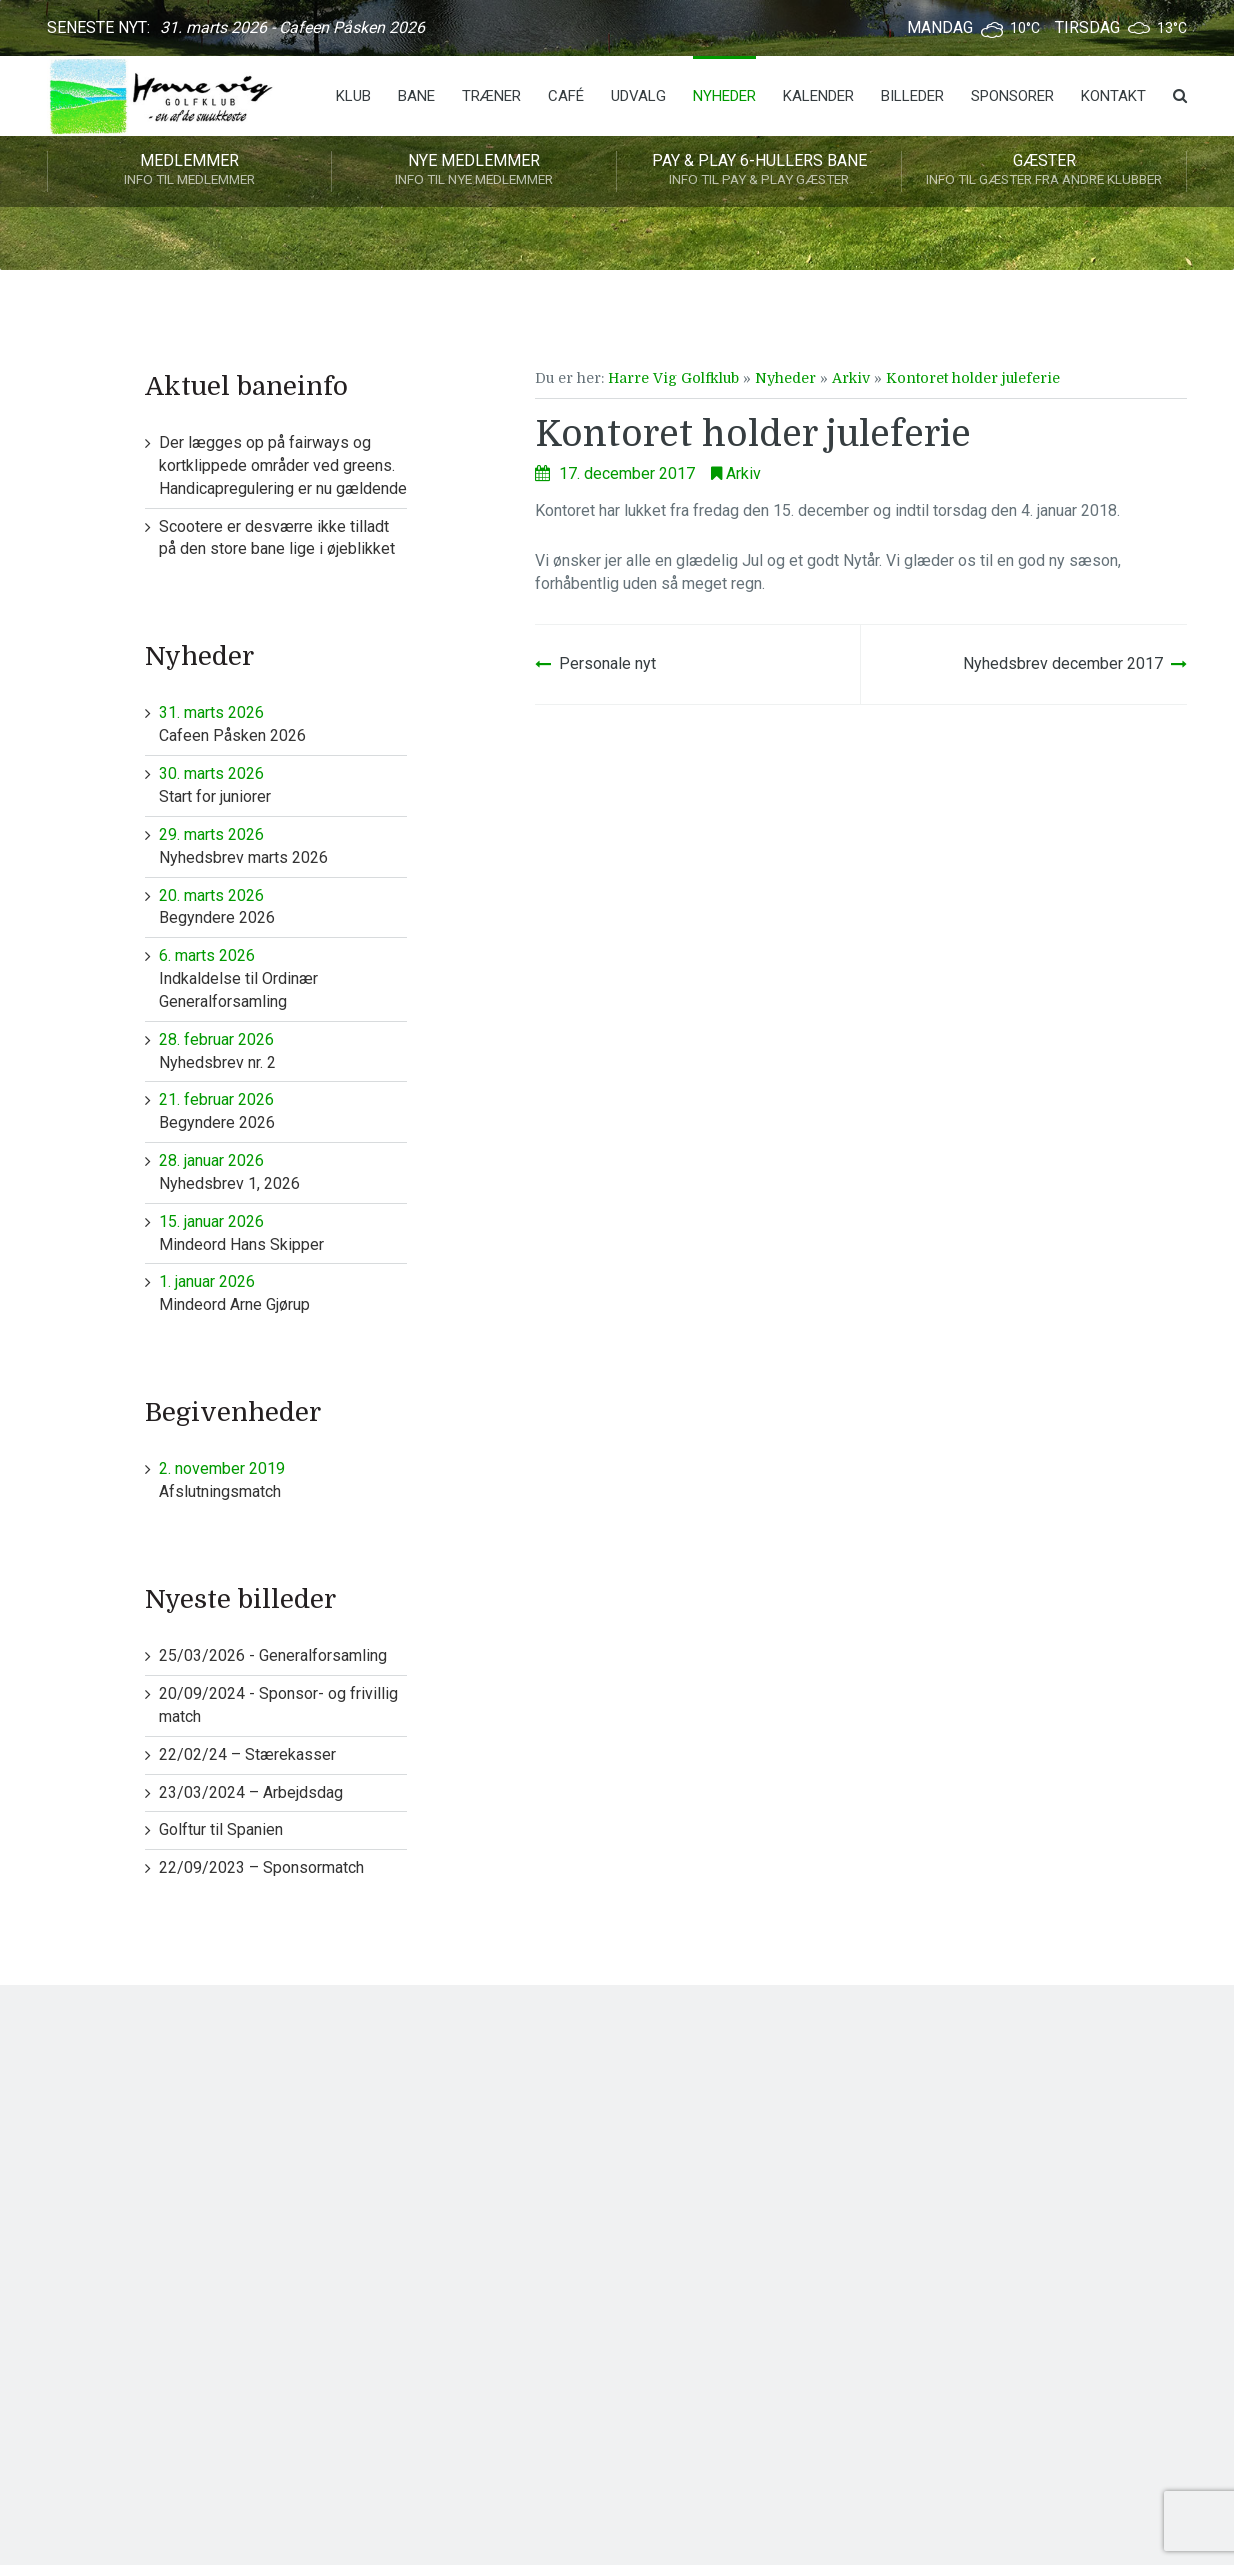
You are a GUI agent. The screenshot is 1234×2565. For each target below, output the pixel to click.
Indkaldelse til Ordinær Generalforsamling (283, 978)
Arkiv (851, 378)
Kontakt (1113, 96)
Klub (353, 96)
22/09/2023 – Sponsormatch (261, 1867)
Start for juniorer (283, 784)
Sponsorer (1012, 96)
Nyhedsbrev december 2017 (1063, 663)
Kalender (818, 96)
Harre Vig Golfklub (673, 378)
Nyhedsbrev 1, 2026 (283, 1171)
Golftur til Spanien (221, 1829)
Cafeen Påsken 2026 (283, 723)
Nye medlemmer (474, 171)
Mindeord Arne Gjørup (283, 1292)
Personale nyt (607, 663)
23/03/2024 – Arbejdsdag (251, 1792)
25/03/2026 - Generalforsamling (273, 1655)
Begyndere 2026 (283, 906)
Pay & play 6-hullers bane (759, 171)
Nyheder (724, 96)
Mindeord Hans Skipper (283, 1232)
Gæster (1044, 171)
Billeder (912, 96)
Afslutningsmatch (283, 1479)
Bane (416, 96)
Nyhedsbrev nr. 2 (283, 1050)
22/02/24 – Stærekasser (247, 1754)
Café (566, 96)
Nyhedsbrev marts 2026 (283, 845)
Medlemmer (189, 171)
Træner (491, 96)
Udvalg (638, 96)
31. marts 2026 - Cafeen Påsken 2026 (292, 27)
